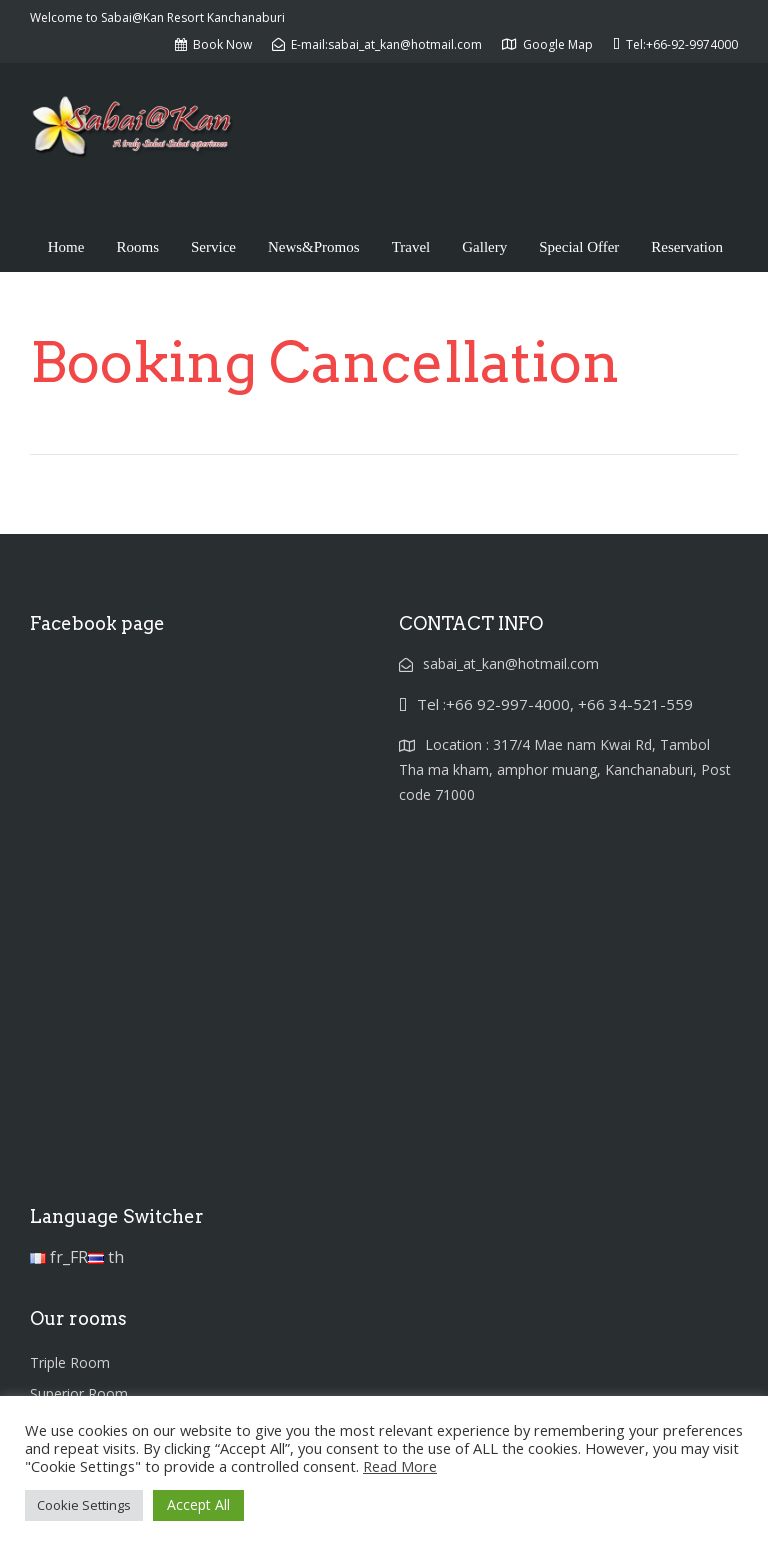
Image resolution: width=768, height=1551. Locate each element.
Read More (400, 1466)
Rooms (137, 247)
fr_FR (59, 1257)
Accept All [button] (198, 1504)
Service (213, 247)
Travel (411, 247)
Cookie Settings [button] (84, 1505)
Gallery (484, 247)
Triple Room (70, 1362)
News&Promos (314, 247)
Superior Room (79, 1393)
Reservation (687, 247)
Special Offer (579, 247)
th (106, 1257)
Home (66, 247)
